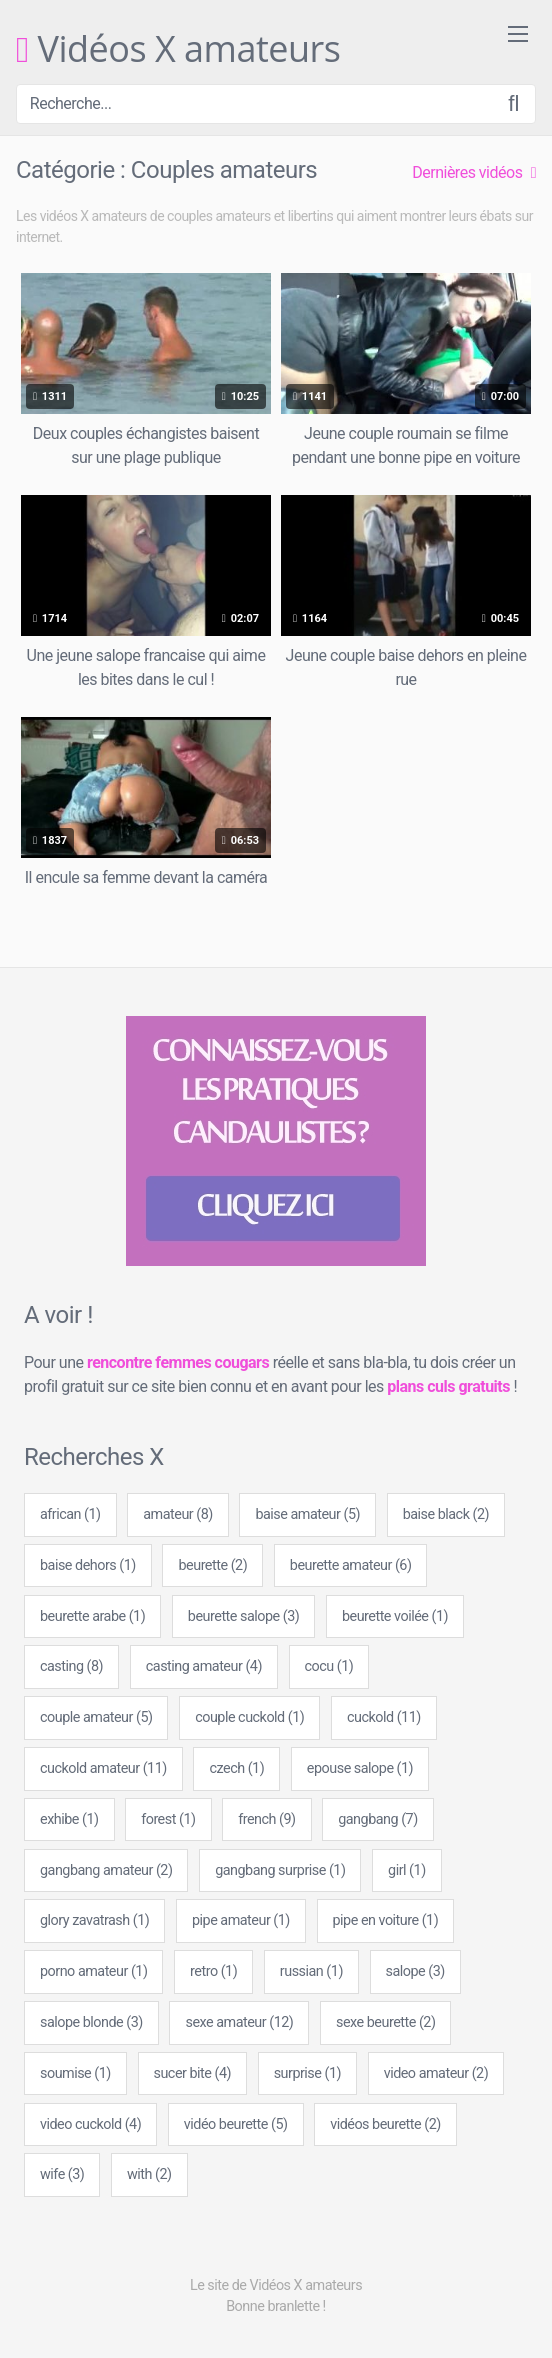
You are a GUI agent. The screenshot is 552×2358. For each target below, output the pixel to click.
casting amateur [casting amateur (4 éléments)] (204, 1666)
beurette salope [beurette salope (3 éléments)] (243, 1616)
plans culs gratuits (448, 1386)
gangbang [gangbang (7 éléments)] (377, 1819)
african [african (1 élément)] (70, 1514)
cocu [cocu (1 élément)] (329, 1666)
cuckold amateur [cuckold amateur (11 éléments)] (103, 1768)
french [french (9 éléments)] (266, 1819)
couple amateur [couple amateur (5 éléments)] (96, 1717)
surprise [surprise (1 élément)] (307, 2073)
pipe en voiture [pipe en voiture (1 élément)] (386, 1920)
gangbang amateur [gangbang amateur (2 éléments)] (106, 1870)
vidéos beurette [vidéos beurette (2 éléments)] (385, 2124)
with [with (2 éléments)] (149, 2174)
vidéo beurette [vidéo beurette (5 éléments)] (236, 2124)
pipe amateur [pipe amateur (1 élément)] (241, 1920)
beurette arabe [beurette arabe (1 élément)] (92, 1616)
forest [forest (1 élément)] (168, 1819)
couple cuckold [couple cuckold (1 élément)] (249, 1717)
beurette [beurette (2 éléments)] (212, 1565)
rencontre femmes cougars (178, 1362)
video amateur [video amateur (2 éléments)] (436, 2073)
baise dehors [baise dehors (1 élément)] (88, 1565)
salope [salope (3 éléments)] (415, 1971)
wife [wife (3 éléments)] (62, 2174)
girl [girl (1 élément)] (407, 1870)
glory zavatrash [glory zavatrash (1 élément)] (94, 1920)
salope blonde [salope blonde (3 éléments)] (91, 2022)
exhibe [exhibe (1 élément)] (69, 1819)
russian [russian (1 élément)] (311, 1971)
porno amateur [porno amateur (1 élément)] (93, 1971)
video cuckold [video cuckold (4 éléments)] (90, 2124)
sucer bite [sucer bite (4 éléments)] (192, 2073)
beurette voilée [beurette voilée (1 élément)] (395, 1616)
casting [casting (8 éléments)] (71, 1666)
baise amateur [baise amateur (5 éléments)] (307, 1514)
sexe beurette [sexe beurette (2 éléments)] (385, 2022)
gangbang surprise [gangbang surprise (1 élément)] (280, 1870)
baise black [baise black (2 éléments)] (446, 1514)
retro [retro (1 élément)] (213, 1971)
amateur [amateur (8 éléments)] (178, 1514)
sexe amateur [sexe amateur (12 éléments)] (239, 2022)
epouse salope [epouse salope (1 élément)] (360, 1768)
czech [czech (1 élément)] (236, 1768)
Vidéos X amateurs (178, 50)
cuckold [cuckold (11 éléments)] (384, 1717)
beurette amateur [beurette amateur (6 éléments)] (351, 1565)
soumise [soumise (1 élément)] (75, 2073)
